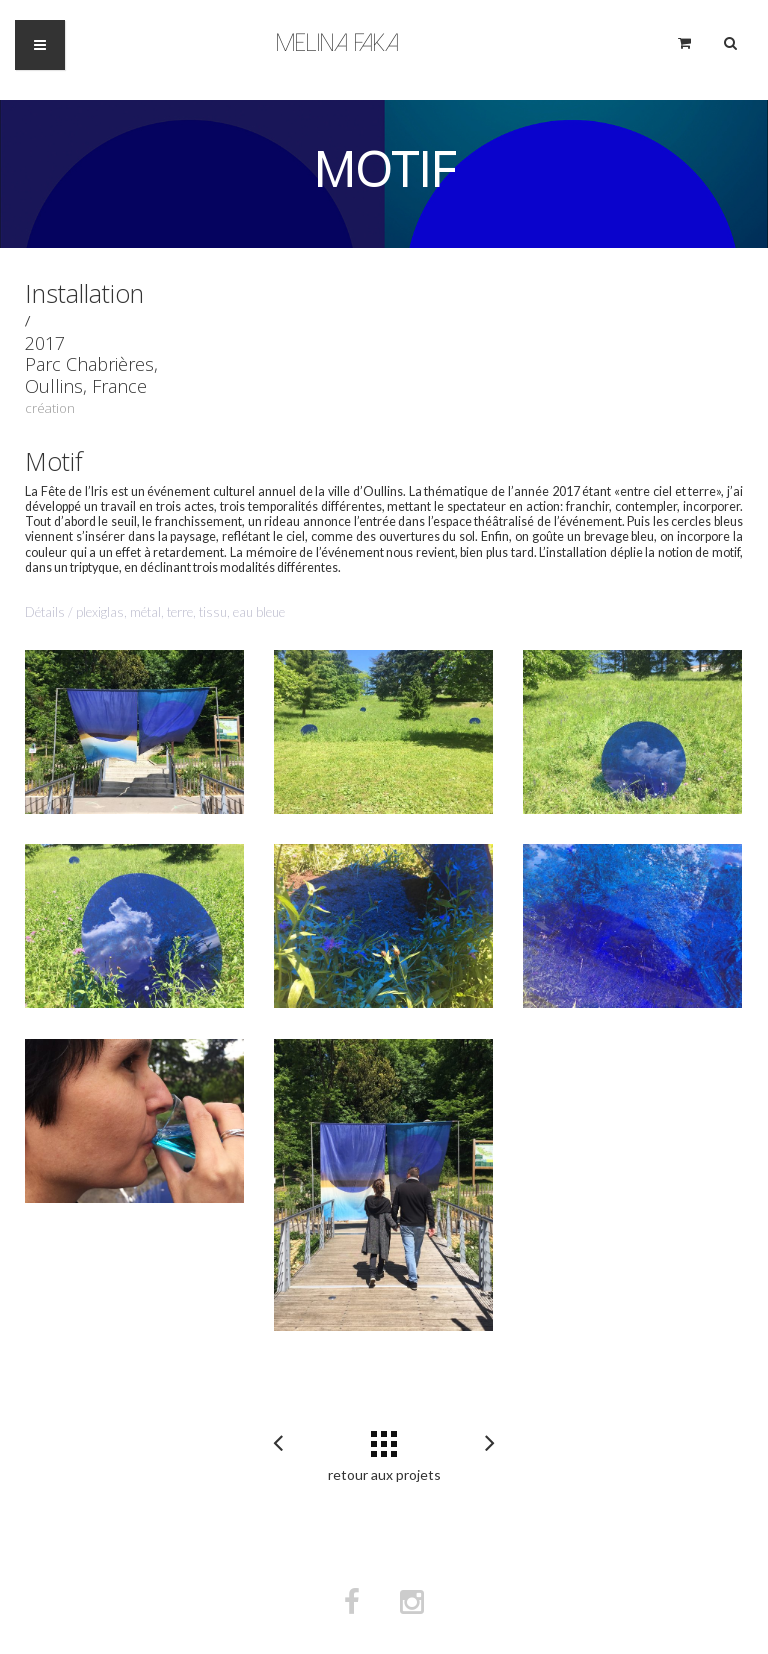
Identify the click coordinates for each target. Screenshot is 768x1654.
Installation (84, 293)
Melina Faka (337, 43)
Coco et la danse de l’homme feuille (278, 1444)
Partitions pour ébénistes (490, 1444)
